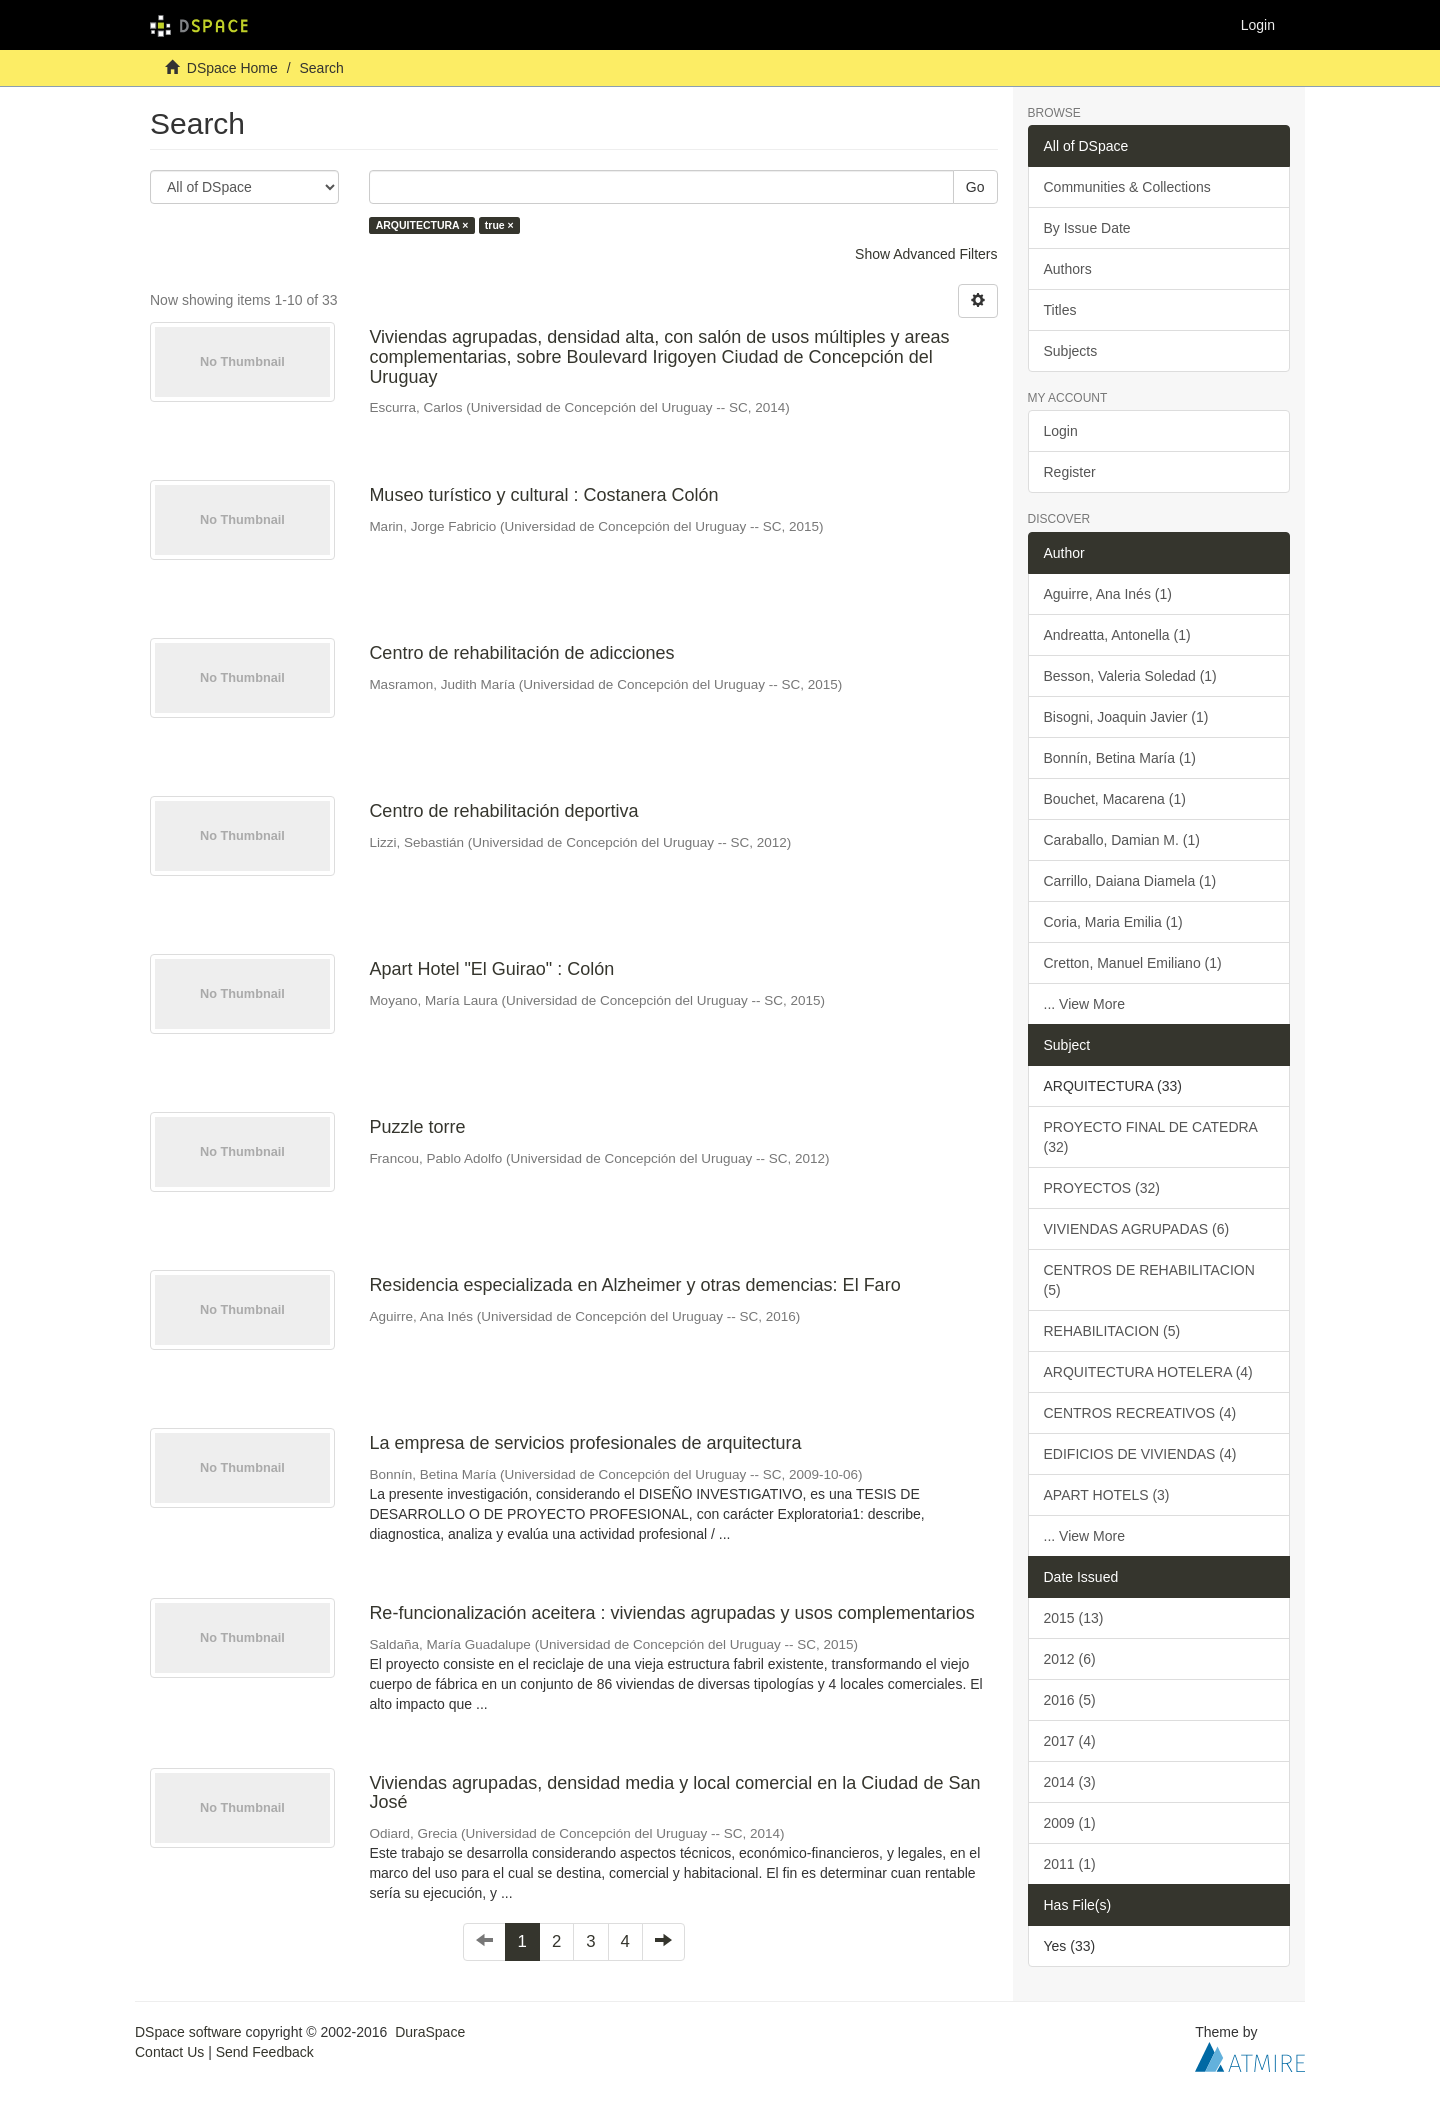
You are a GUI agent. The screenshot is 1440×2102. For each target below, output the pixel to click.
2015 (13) (1074, 1618)
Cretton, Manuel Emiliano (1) (1133, 963)
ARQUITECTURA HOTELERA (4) (1148, 1372)
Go (975, 187)
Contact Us (169, 2052)
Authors (1068, 269)
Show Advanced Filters (926, 254)
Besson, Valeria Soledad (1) (1130, 676)
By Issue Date (1087, 228)
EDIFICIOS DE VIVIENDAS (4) (1140, 1454)
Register (1070, 472)
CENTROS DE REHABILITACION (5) (1149, 1280)
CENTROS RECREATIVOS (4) (1140, 1413)
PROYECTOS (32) (1102, 1188)
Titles (1060, 310)
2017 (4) (1070, 1741)
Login (1061, 431)
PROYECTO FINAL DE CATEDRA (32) (1151, 1137)
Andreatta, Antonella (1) (1117, 635)
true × (499, 225)
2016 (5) (1070, 1700)
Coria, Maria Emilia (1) (1113, 922)
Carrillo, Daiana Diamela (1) (1130, 881)
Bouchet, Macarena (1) (1115, 799)
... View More (1084, 1004)
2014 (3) (1070, 1782)
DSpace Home (232, 68)
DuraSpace (430, 2032)
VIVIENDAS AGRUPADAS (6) (1137, 1229)
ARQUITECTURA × (422, 225)
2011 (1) (1070, 1864)
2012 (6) (1070, 1659)
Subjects (1071, 351)
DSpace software (188, 2032)
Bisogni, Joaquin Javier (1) (1126, 717)
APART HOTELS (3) (1107, 1495)
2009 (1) (1070, 1823)
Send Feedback (265, 2052)
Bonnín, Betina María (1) (1120, 758)
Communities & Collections (1127, 187)
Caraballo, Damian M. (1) (1122, 840)
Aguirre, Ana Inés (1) (1108, 594)
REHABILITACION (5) (1112, 1331)
